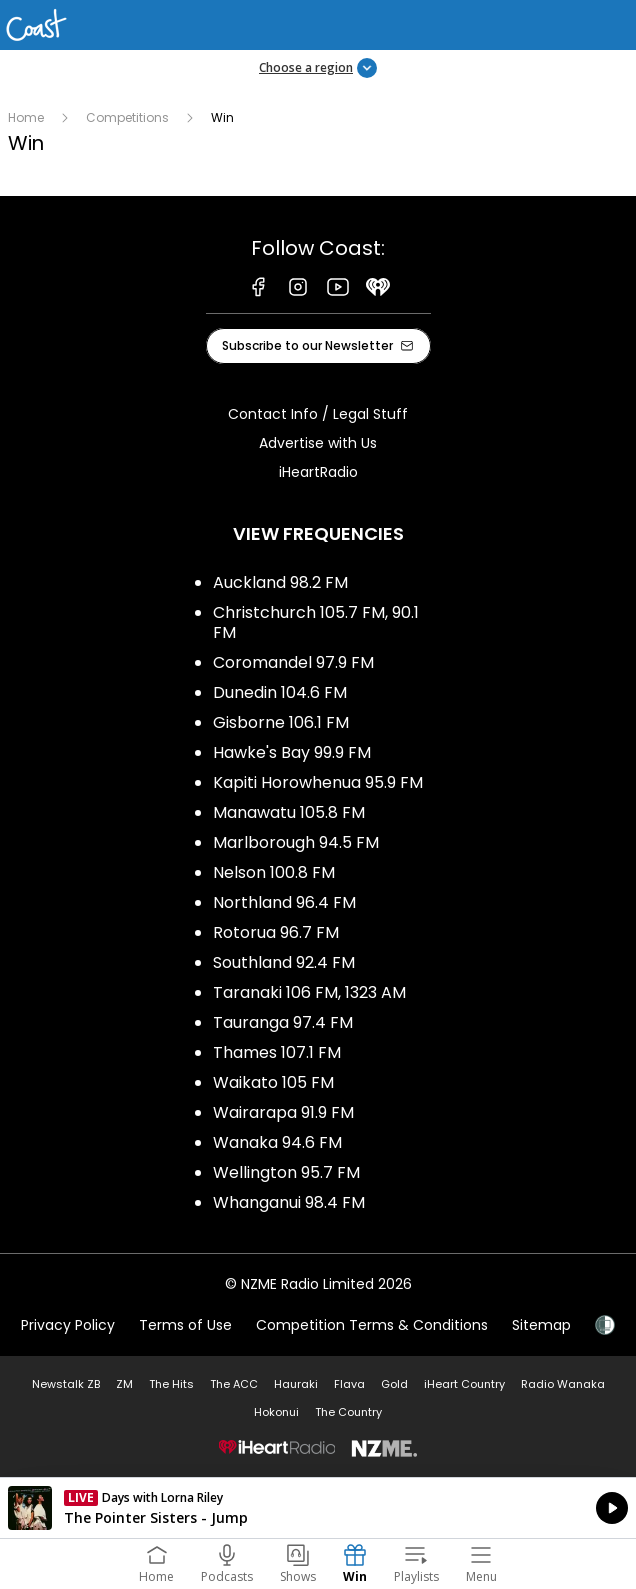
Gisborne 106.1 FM (281, 722)
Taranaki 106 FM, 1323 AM (309, 992)
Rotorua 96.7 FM (276, 932)
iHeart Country (464, 1384)
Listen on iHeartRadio (318, 1508)
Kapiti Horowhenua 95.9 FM (318, 782)
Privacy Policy (68, 1325)
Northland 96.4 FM (284, 902)
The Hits (171, 1384)
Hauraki (296, 1384)
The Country (348, 1412)
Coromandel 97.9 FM (293, 662)
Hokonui (276, 1412)
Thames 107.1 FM (277, 1052)
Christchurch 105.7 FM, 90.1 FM (316, 622)
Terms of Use (185, 1325)
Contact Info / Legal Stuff (318, 414)
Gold (394, 1384)
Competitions (127, 117)
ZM (124, 1384)
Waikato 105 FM (273, 1082)
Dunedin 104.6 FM (280, 692)
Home (26, 117)
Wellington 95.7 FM (286, 1172)
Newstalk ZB (66, 1384)
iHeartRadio (318, 472)
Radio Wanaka (563, 1384)
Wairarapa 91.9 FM (283, 1112)
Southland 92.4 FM (284, 962)
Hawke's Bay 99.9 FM (292, 752)
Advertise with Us (318, 443)
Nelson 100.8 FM (274, 872)
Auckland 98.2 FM (280, 582)
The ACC (234, 1384)
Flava (349, 1384)
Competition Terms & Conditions (372, 1325)
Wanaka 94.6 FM (277, 1142)
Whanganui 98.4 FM (289, 1202)
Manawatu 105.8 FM (289, 812)
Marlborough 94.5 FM (296, 842)
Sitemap (541, 1325)
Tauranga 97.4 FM (283, 1022)
